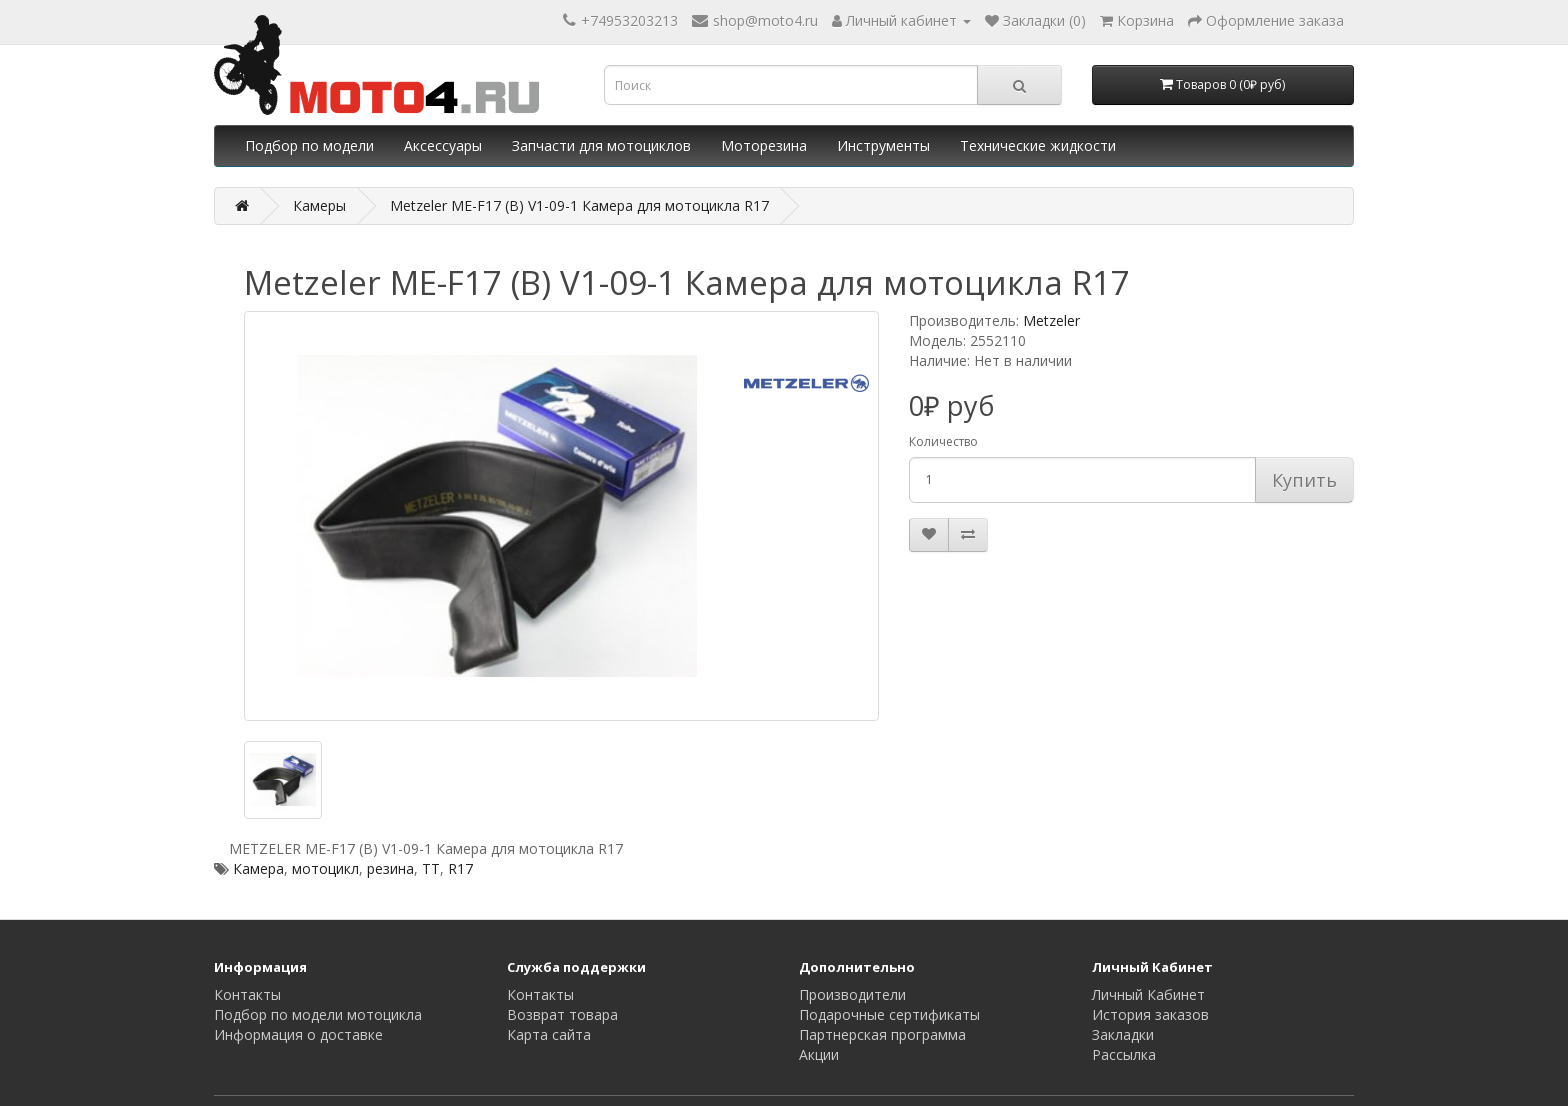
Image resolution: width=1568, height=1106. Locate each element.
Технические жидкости (1038, 145)
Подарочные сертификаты (889, 1014)
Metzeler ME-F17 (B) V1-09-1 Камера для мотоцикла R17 (579, 205)
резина (390, 868)
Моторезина (764, 145)
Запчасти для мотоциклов (601, 145)
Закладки (1123, 1034)
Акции (819, 1054)
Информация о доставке (298, 1034)
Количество (943, 441)
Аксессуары (443, 145)
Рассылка (1124, 1054)
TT (431, 868)
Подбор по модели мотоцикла (318, 1014)
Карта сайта (549, 1034)
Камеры (319, 205)
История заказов (1150, 1014)
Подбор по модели (309, 145)
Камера (258, 868)
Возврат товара (562, 1014)
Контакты (247, 994)
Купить (1304, 480)
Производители (852, 994)
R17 (460, 868)
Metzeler (1051, 320)
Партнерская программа (882, 1034)
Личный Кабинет (1148, 994)
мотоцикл (325, 868)
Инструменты (883, 145)
